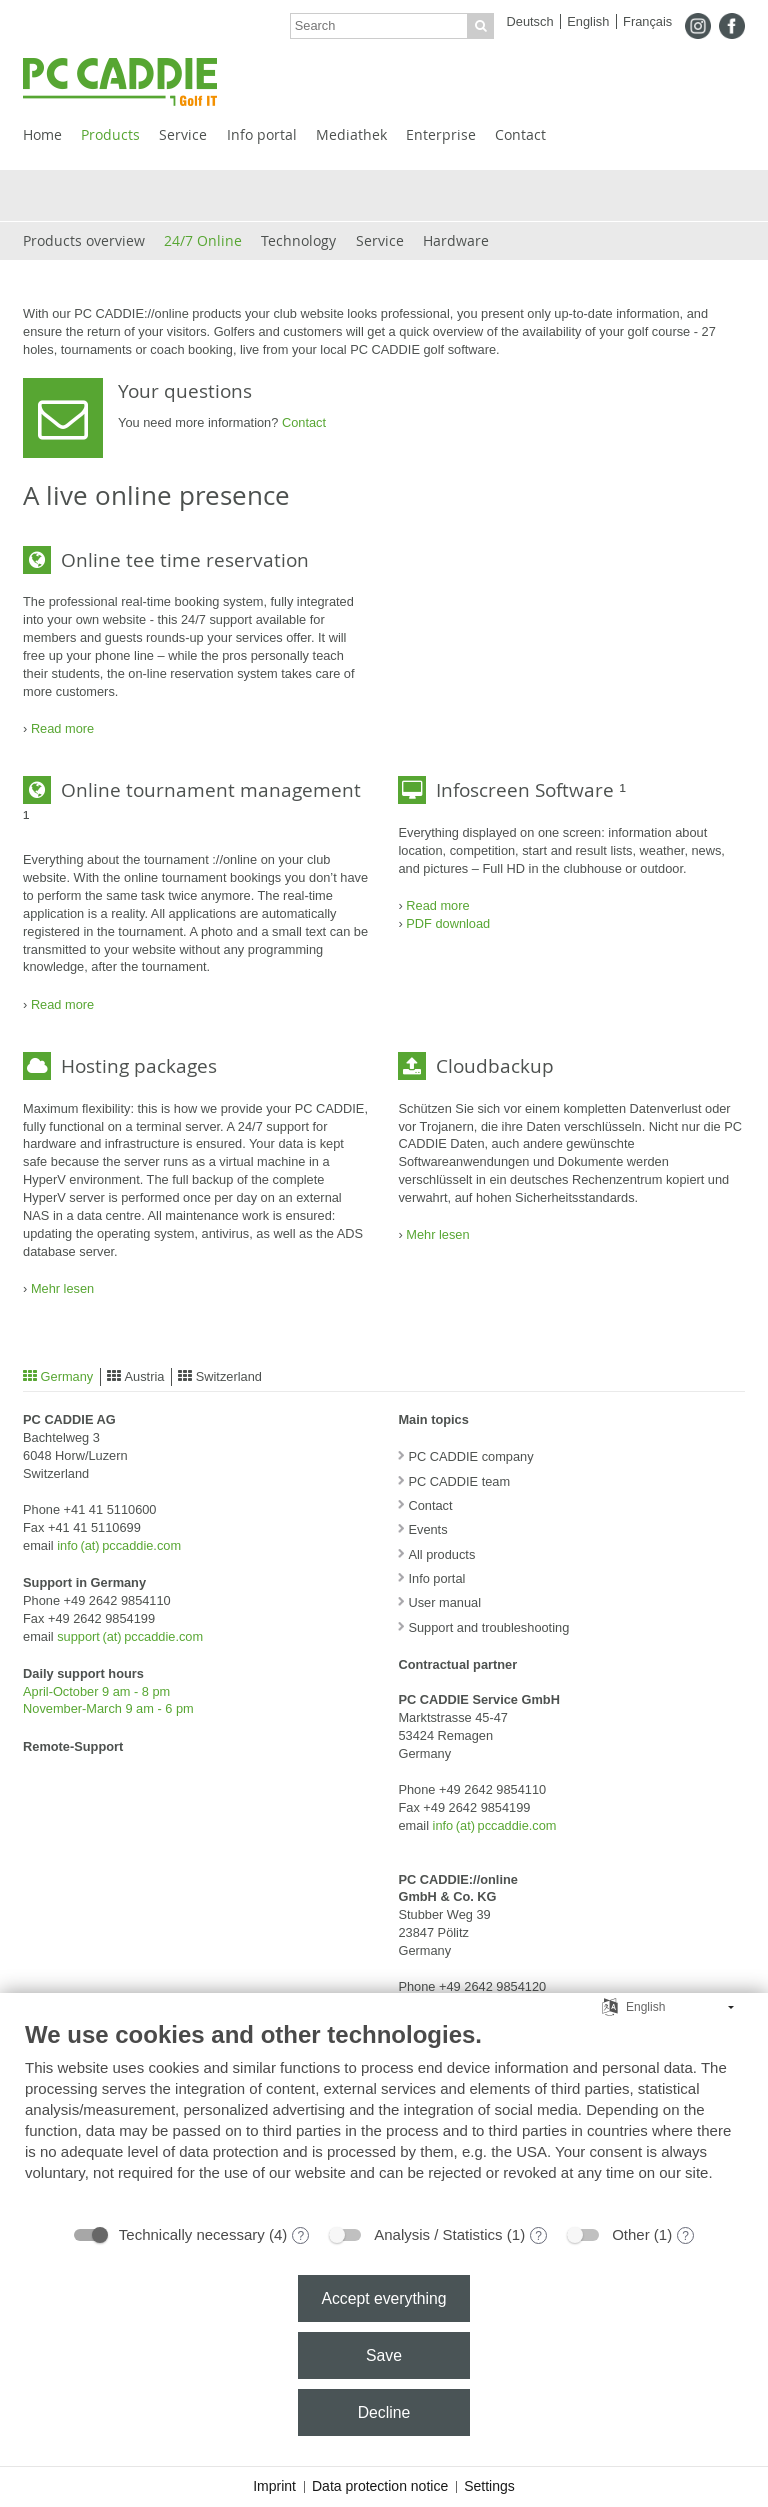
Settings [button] (489, 2486)
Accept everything (383, 2298)
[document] (384, 2116)
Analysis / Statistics (438, 2234)
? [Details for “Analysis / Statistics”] (538, 2236)
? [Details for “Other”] (685, 2236)
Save (384, 2355)
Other (631, 2234)
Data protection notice (380, 2486)
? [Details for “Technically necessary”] (300, 2236)
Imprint (274, 2486)
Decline (384, 2412)
